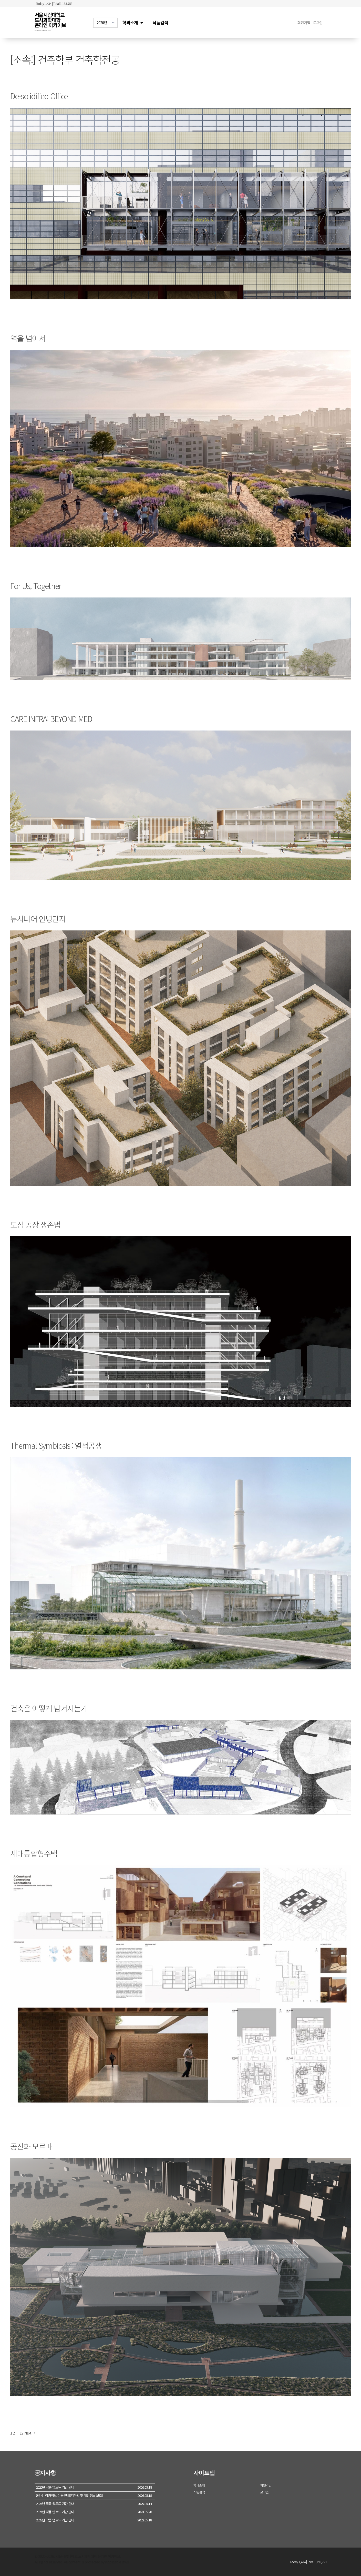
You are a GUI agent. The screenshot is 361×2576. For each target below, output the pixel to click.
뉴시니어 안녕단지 (38, 918)
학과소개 (132, 22)
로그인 (318, 22)
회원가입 (303, 22)
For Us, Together (35, 585)
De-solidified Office (38, 96)
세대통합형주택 (33, 1853)
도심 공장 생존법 (35, 1224)
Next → (30, 2433)
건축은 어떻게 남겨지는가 (48, 1708)
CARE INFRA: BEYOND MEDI (52, 718)
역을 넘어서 (27, 338)
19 (21, 2433)
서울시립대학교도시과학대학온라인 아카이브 (50, 20)
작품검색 (160, 22)
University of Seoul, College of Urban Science (43, 30)
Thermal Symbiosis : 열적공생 (56, 1445)
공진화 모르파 (31, 2146)
